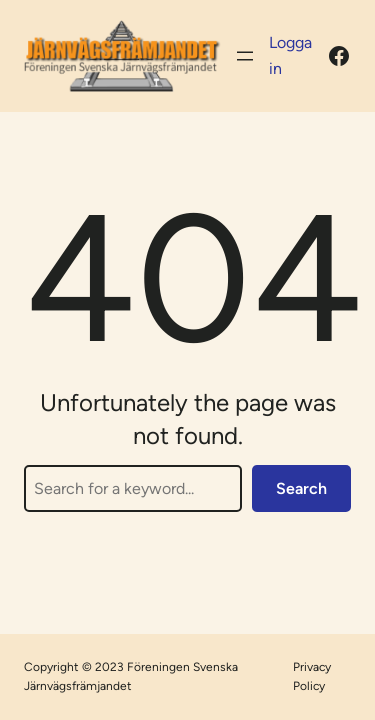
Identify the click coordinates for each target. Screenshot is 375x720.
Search (301, 488)
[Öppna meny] (245, 56)
